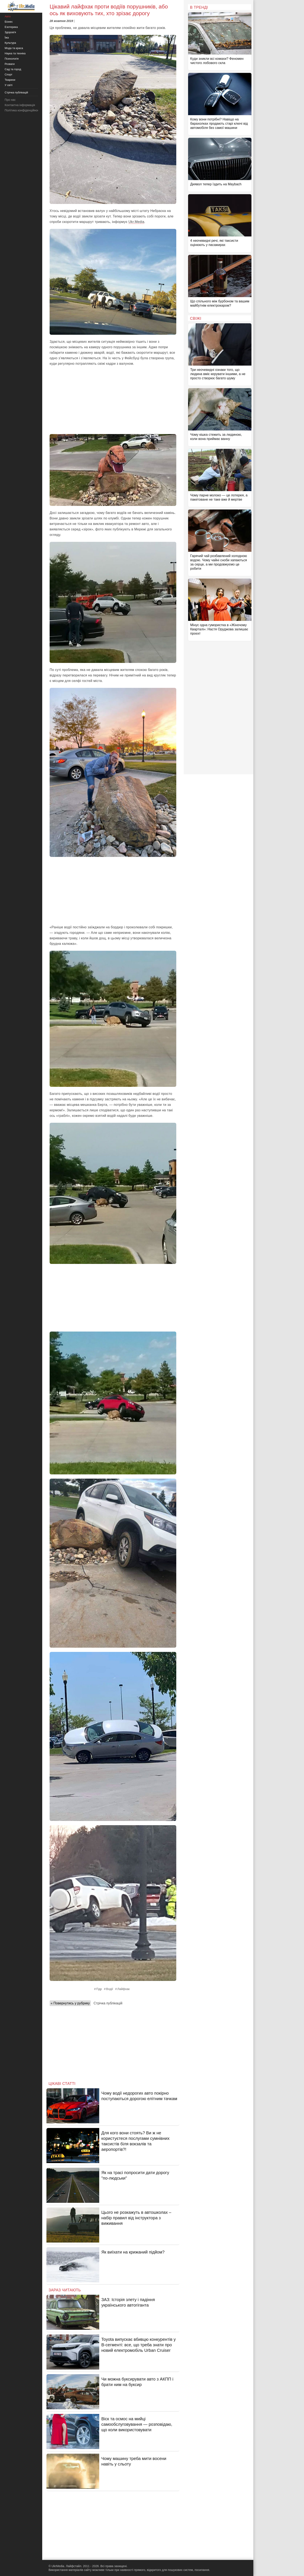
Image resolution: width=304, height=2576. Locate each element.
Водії (109, 1989)
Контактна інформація (20, 105)
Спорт (8, 74)
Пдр (99, 1989)
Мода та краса (14, 48)
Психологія (12, 58)
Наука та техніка (15, 53)
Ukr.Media (136, 222)
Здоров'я (10, 32)
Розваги (10, 64)
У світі (8, 85)
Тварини (10, 79)
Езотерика (11, 27)
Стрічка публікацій (108, 2003)
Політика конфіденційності (23, 110)
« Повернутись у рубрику (70, 2003)
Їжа (7, 37)
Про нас (10, 99)
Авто (8, 16)
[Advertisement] (113, 400)
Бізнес (9, 21)
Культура (10, 42)
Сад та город (13, 69)
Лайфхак (123, 1989)
